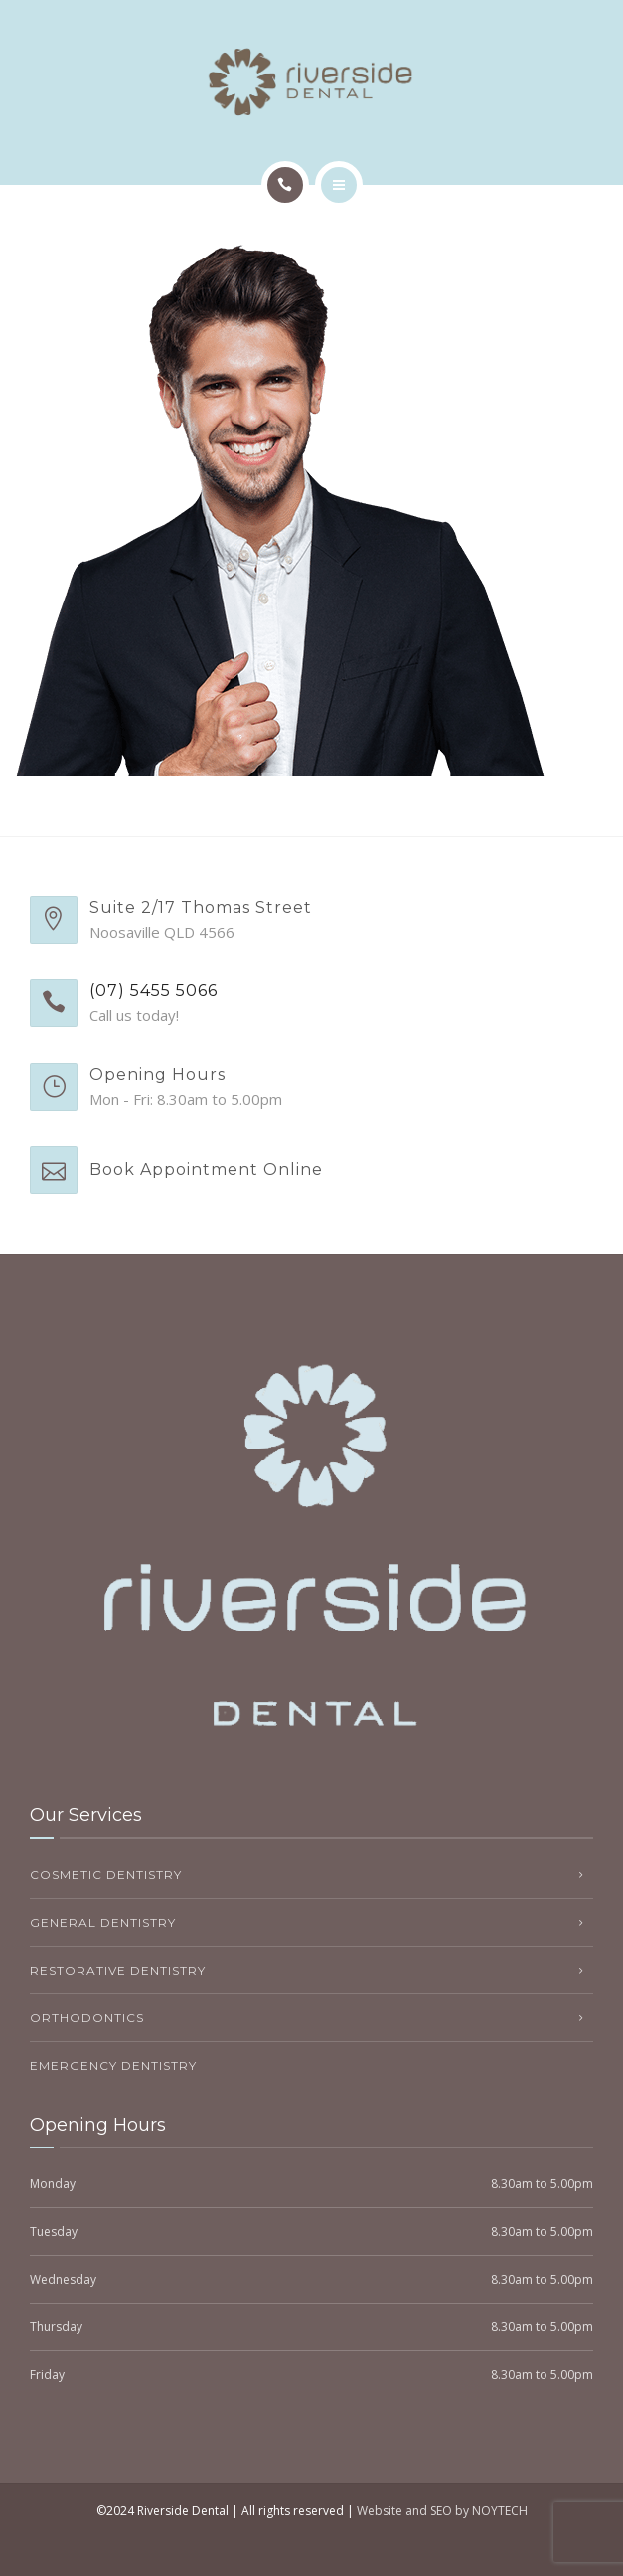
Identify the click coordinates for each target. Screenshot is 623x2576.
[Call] (285, 185)
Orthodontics (87, 2017)
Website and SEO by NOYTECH (442, 2510)
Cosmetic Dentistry (106, 1874)
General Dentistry (103, 1922)
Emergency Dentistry (113, 2065)
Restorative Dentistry (118, 1970)
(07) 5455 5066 (153, 990)
